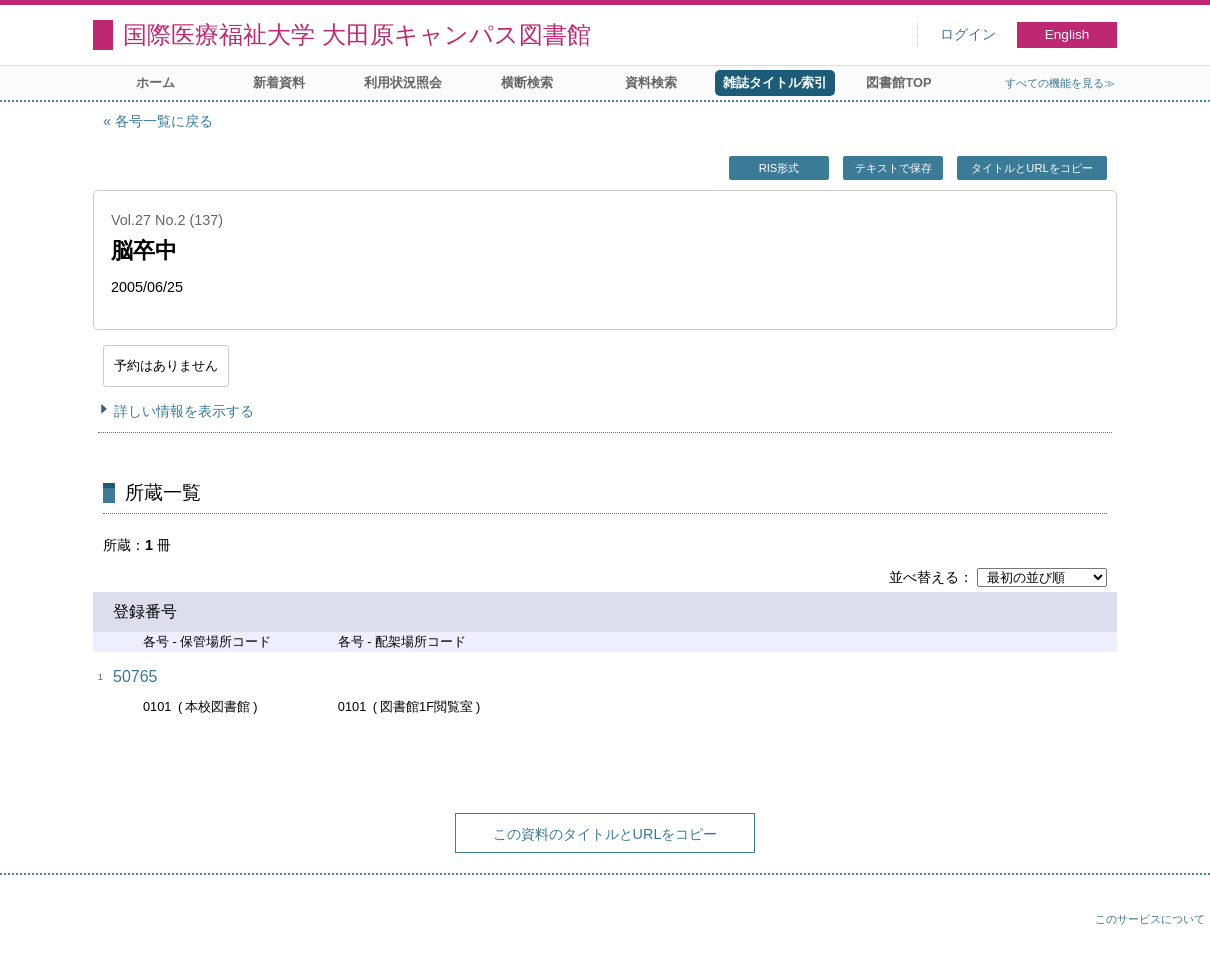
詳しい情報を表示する (184, 411)
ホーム (155, 82)
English (1067, 34)
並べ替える (924, 577)
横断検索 (527, 82)
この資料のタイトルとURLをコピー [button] (605, 834)
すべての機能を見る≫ (1060, 83)
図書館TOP (898, 82)
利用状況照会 (403, 82)
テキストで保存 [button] (893, 168)
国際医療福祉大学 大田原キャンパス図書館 (357, 34)
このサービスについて (1150, 919)
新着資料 (279, 82)
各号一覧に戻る (164, 121)
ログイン (968, 34)
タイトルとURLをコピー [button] (1031, 168)
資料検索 (651, 82)
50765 (135, 676)
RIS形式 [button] (779, 168)
